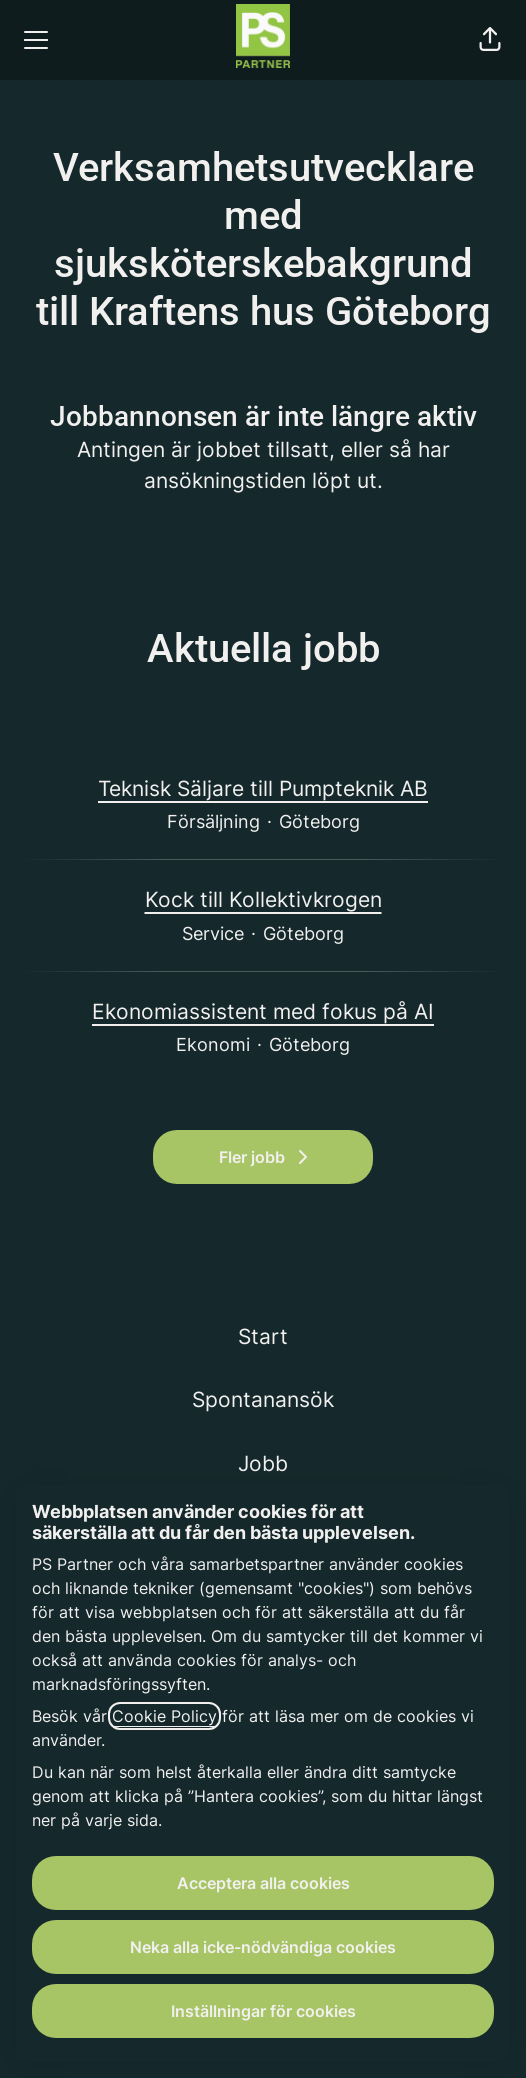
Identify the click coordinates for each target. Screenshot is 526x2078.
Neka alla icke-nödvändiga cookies (263, 1947)
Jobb (263, 1463)
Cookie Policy (164, 1716)
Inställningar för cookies (263, 2011)
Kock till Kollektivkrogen (263, 900)
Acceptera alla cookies (263, 1883)
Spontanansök (263, 1399)
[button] (490, 40)
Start (263, 1336)
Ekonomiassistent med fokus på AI (263, 1012)
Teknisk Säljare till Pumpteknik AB (263, 789)
